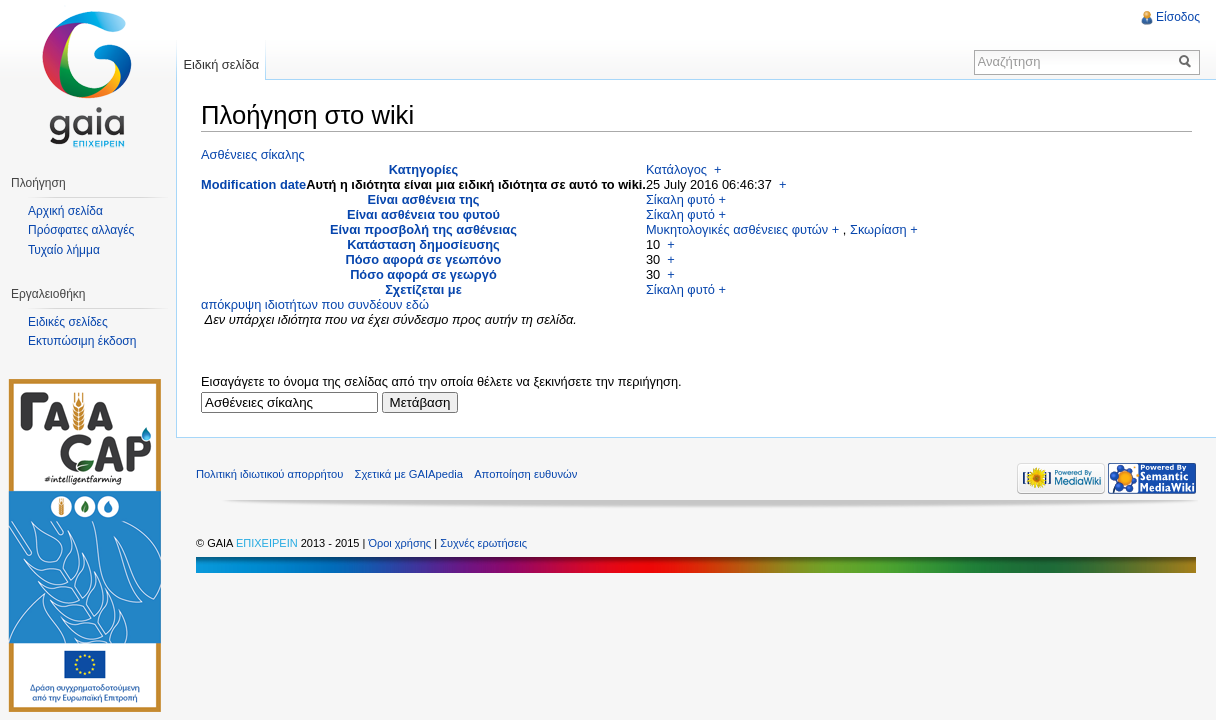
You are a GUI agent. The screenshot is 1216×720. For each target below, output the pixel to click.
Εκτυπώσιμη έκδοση (82, 341)
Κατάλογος (676, 169)
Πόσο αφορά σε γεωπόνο (423, 259)
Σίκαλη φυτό (680, 199)
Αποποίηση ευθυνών (525, 474)
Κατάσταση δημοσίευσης (423, 244)
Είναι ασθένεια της (424, 199)
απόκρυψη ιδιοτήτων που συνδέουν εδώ (315, 304)
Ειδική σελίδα (221, 64)
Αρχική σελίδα (65, 211)
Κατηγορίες (423, 169)
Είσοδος (1178, 17)
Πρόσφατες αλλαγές (81, 230)
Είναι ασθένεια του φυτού (423, 214)
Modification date (253, 184)
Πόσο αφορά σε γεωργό (423, 274)
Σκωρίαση (878, 229)
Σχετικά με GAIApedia (409, 474)
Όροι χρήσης (401, 543)
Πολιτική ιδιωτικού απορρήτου (269, 474)
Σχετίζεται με (423, 289)
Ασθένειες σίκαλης (253, 154)
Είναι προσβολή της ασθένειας (423, 229)
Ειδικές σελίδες (68, 322)
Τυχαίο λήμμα (64, 250)
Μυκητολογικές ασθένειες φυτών (737, 229)
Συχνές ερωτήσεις (483, 543)
